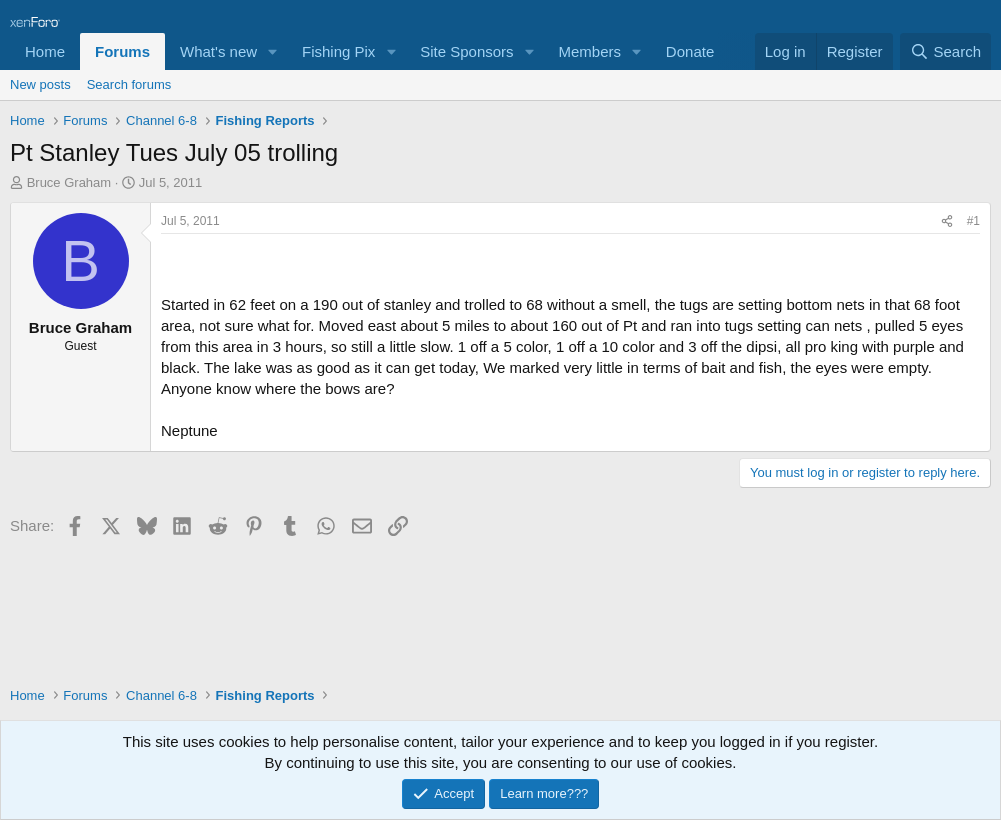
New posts (40, 84)
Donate (690, 51)
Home (45, 51)
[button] (273, 51)
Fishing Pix (338, 51)
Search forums (129, 84)
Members (589, 51)
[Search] (945, 51)
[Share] (947, 221)
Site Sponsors (466, 51)
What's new (218, 51)
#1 (973, 221)
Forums (122, 51)
